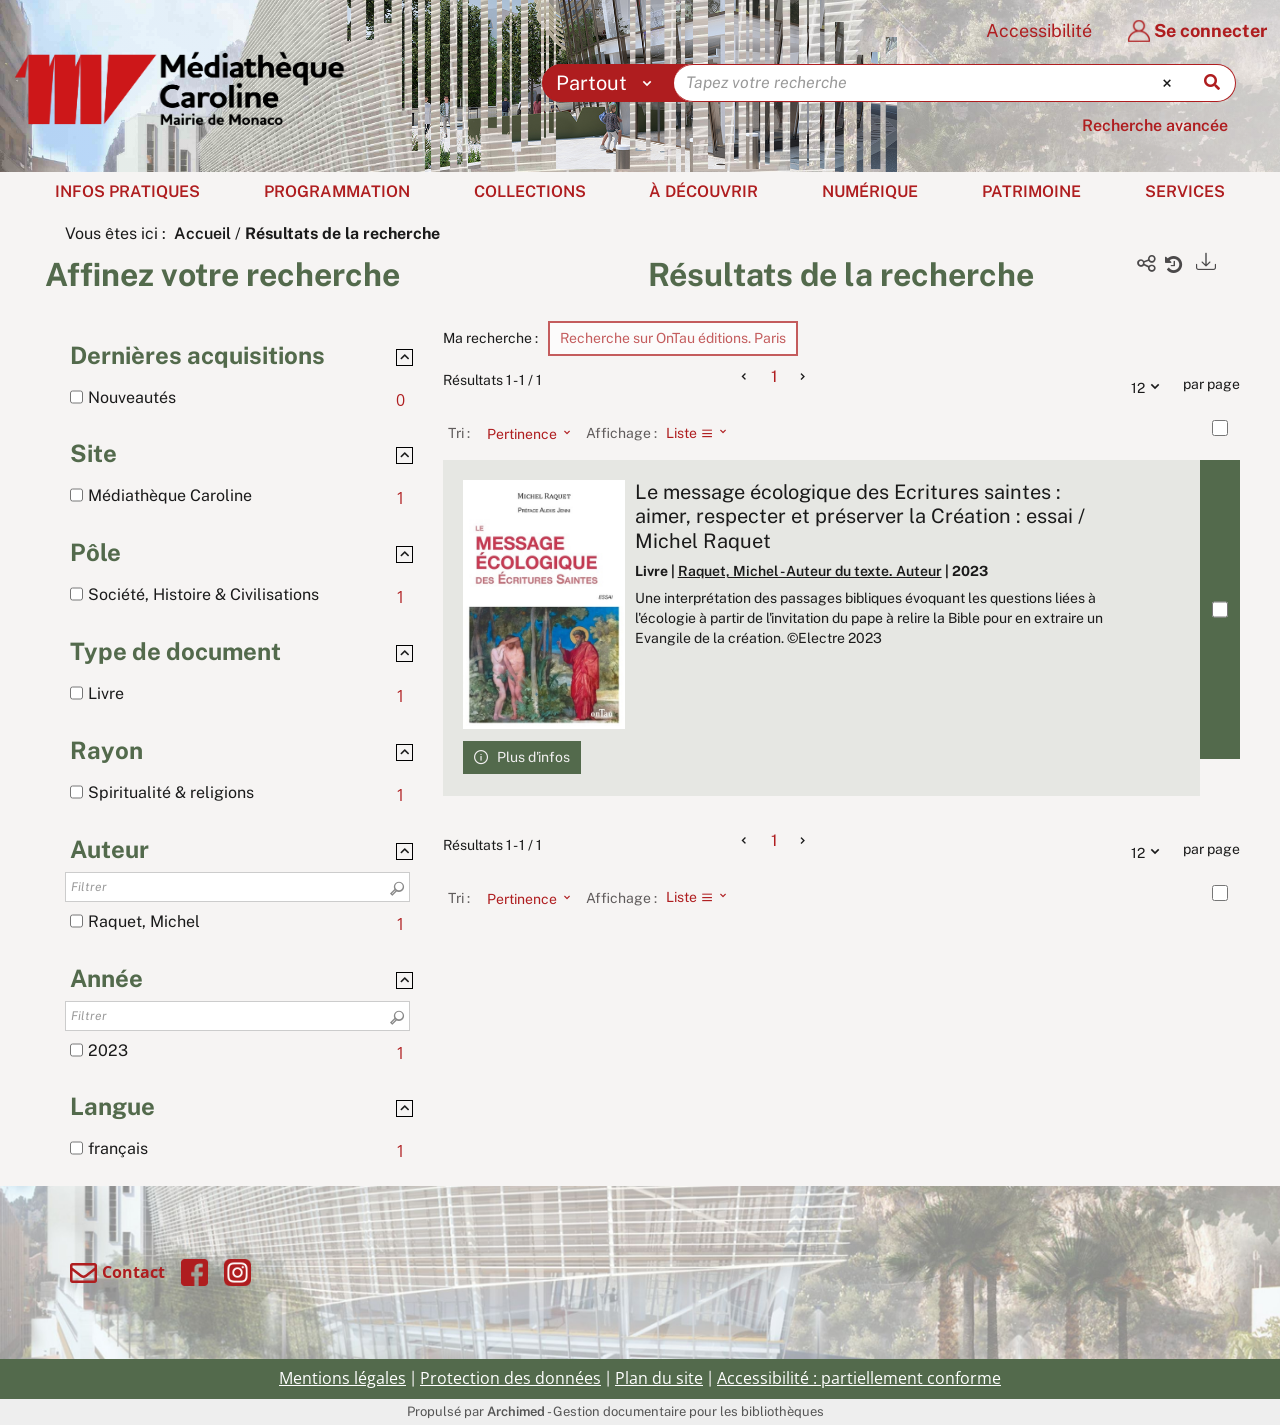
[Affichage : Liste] (702, 433)
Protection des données (510, 1378)
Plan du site (659, 1378)
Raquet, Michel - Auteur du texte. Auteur (810, 571)
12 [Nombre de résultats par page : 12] (1150, 385)
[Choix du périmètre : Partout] (608, 83)
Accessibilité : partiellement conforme (859, 1378)
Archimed (516, 1411)
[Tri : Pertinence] (523, 433)
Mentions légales (342, 1378)
